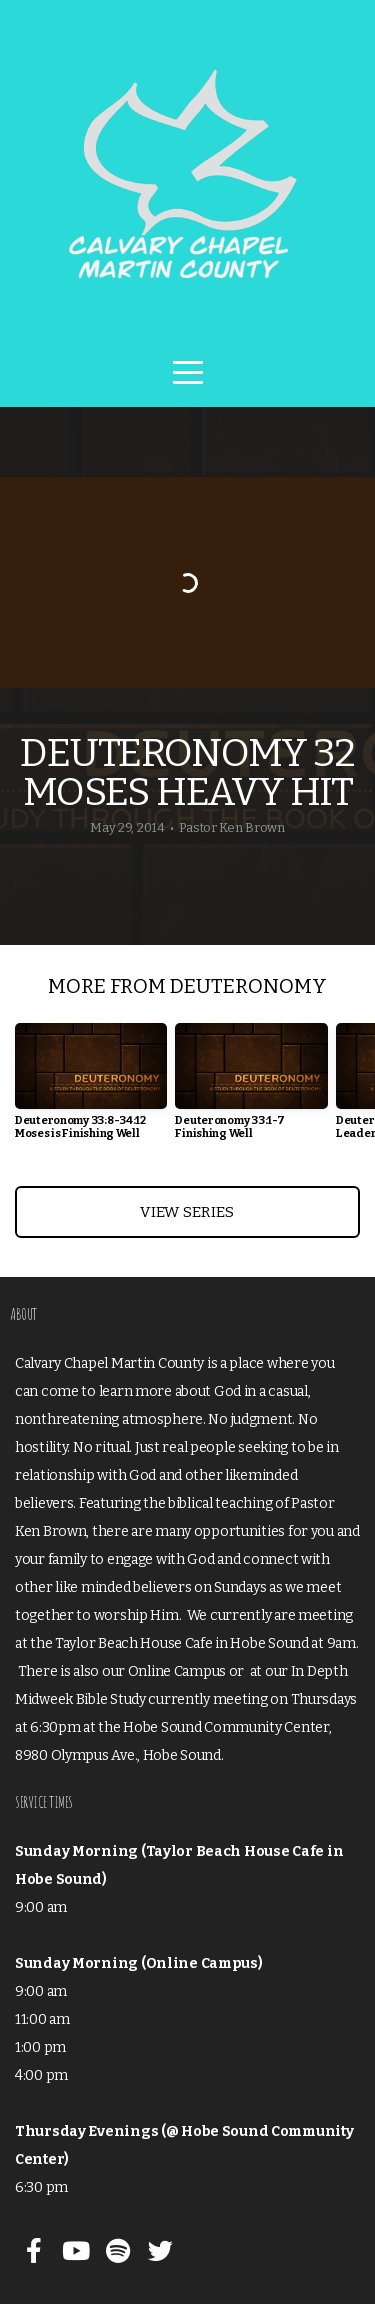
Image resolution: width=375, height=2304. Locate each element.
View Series (187, 1212)
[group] (91, 1089)
